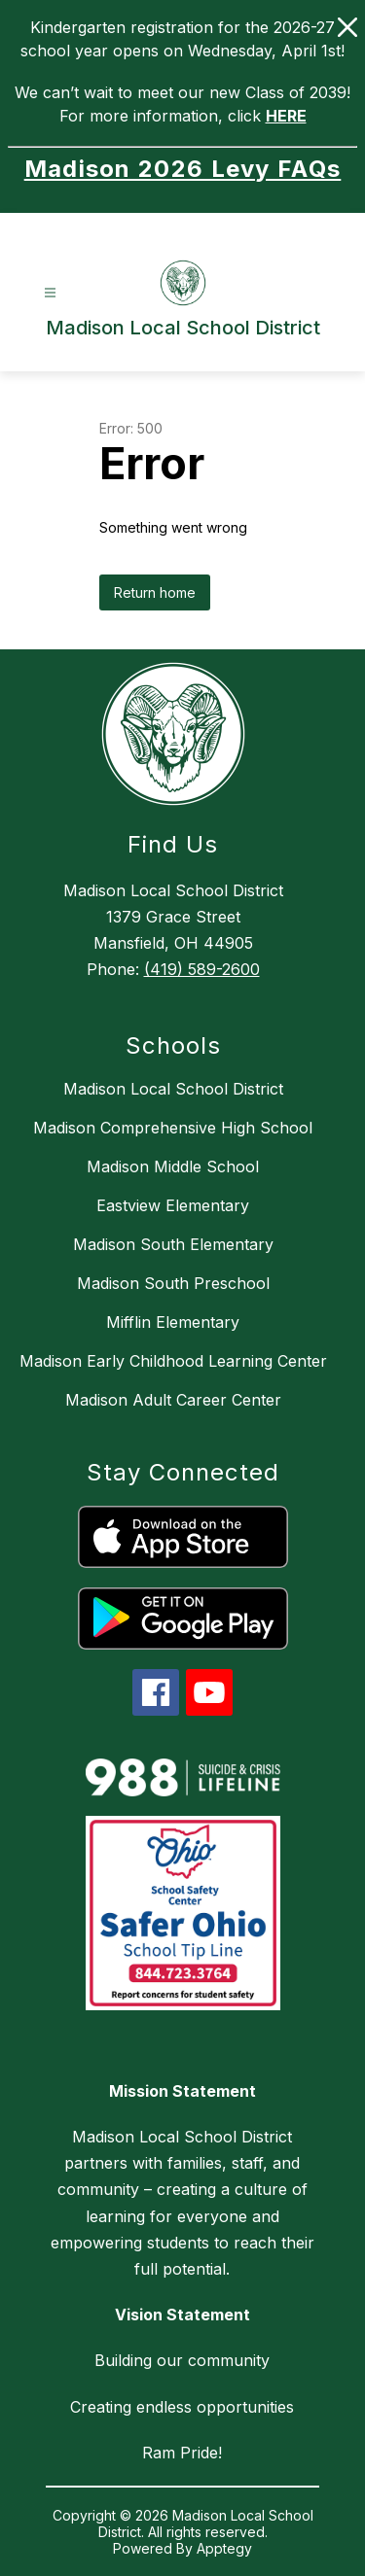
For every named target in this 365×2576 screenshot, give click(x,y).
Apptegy (224, 2548)
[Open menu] (50, 293)
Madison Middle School (173, 1166)
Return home (155, 592)
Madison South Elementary (173, 1244)
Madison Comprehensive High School (172, 1127)
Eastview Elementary (172, 1205)
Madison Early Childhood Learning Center (173, 1361)
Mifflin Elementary (172, 1322)
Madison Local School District (173, 1088)
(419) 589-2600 (202, 969)
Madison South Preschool (173, 1283)
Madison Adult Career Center (173, 1400)
